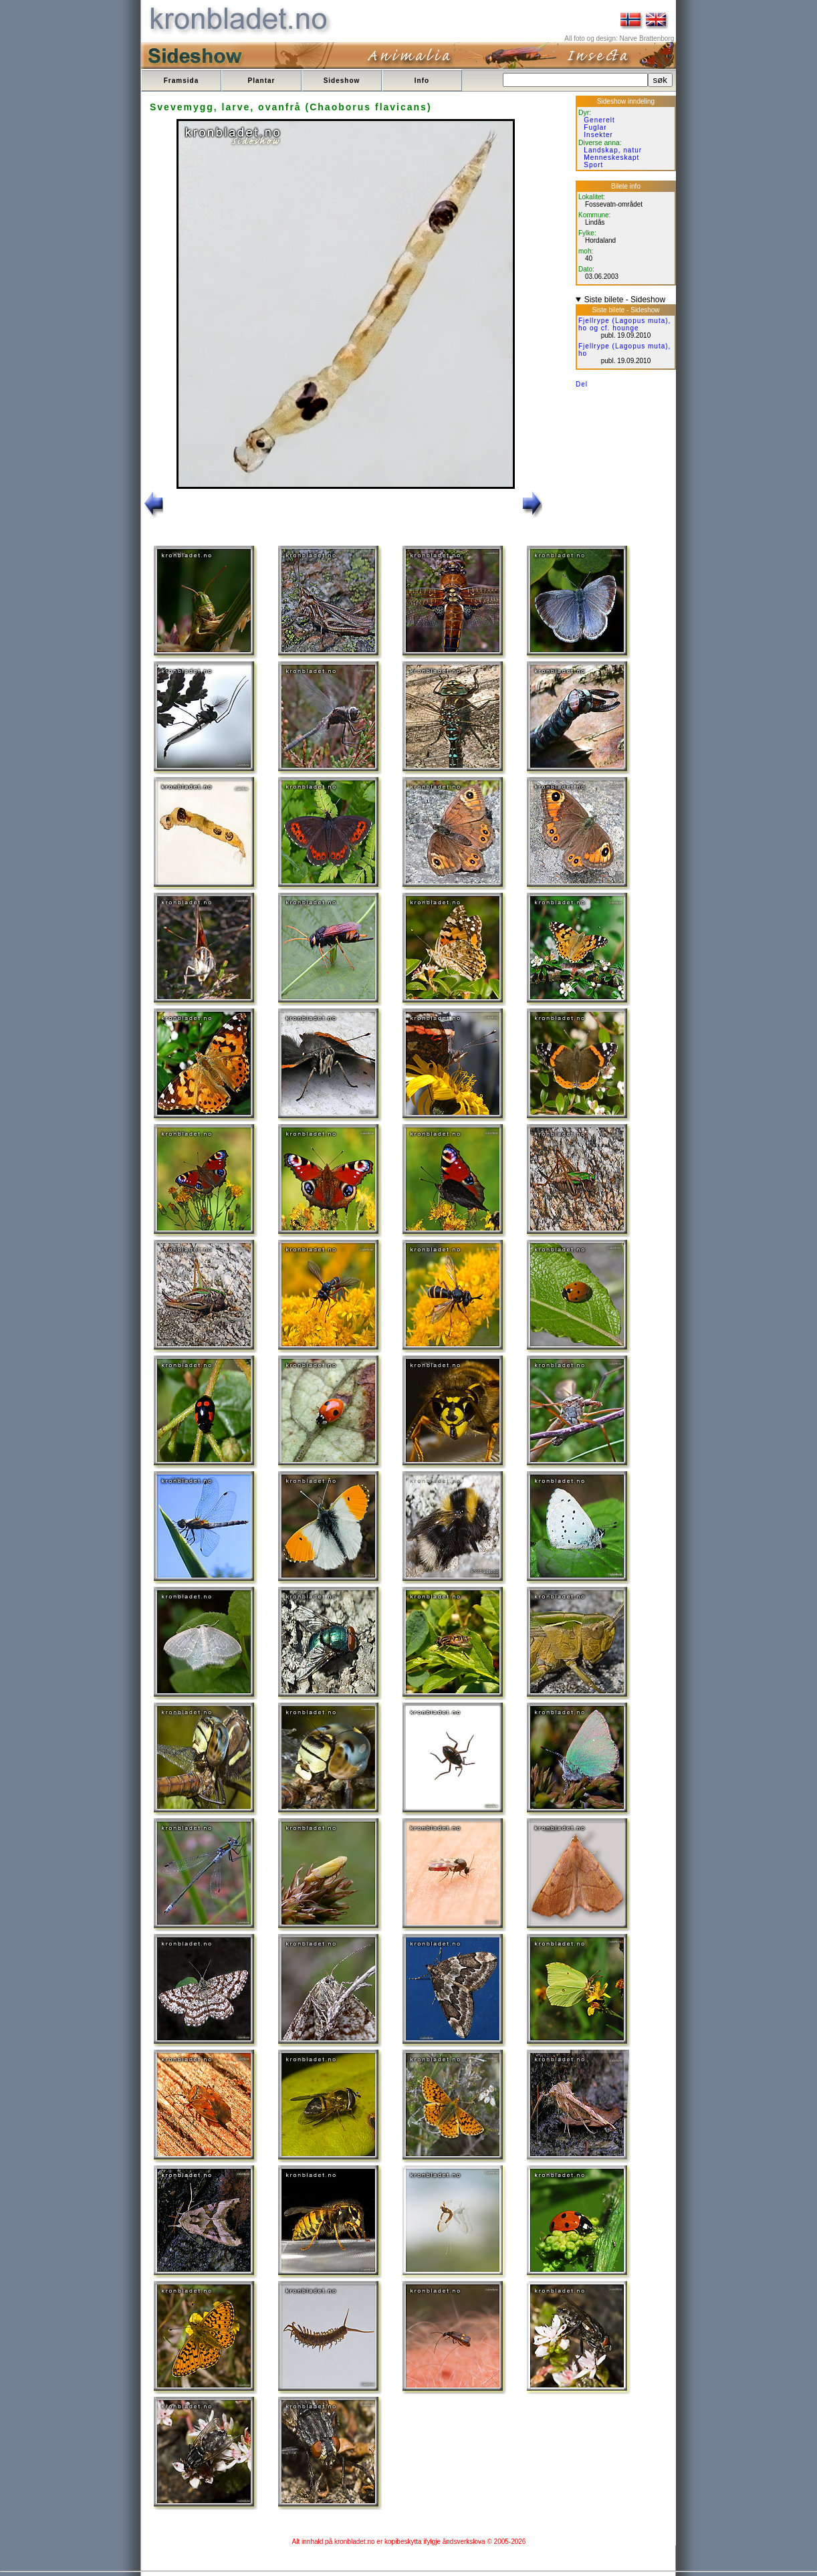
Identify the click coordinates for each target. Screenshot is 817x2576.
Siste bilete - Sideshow (624, 299)
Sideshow (342, 80)
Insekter (598, 134)
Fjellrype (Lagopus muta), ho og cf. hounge (624, 324)
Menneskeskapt (611, 157)
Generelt (599, 120)
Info (422, 80)
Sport (593, 165)
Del (582, 384)
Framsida (181, 80)
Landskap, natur (613, 150)
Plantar (261, 80)
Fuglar (595, 127)
